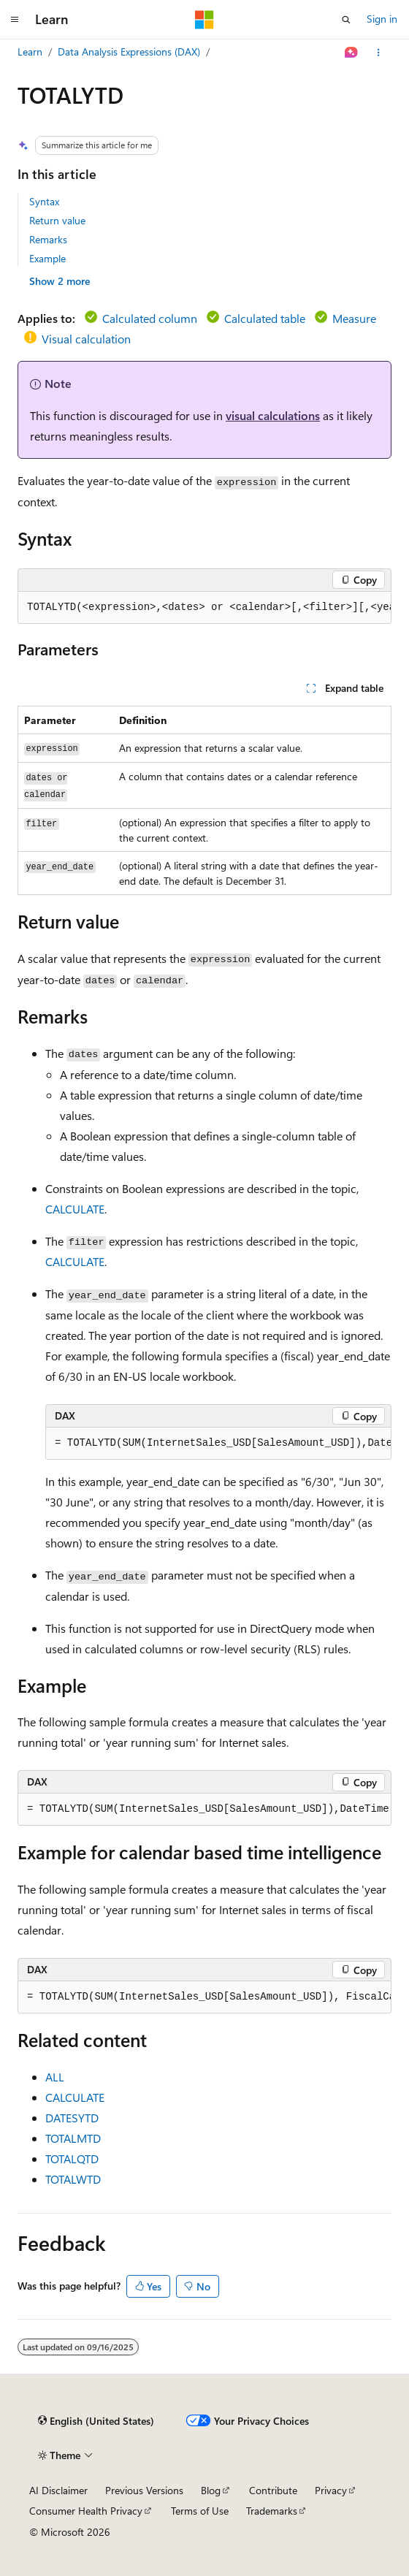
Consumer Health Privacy (85, 2511)
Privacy (331, 2490)
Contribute (273, 2490)
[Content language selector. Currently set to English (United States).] (96, 2421)
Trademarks (271, 2511)
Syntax (44, 201)
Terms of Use (200, 2511)
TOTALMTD (73, 2138)
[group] (204, 608)
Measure (354, 318)
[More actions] (378, 52)
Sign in (382, 19)
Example (47, 258)
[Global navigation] (14, 20)
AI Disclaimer (58, 2490)
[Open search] (346, 20)
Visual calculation (86, 338)
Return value (57, 220)
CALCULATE (74, 1208)
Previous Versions (144, 2490)
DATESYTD (72, 2117)
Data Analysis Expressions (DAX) (129, 51)
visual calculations (273, 415)
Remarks (48, 239)
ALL (54, 2076)
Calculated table (264, 318)
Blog (211, 2490)
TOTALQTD (72, 2158)
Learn (30, 51)
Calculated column (149, 318)
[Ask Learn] (351, 52)
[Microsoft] (204, 19)
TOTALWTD (73, 2179)
